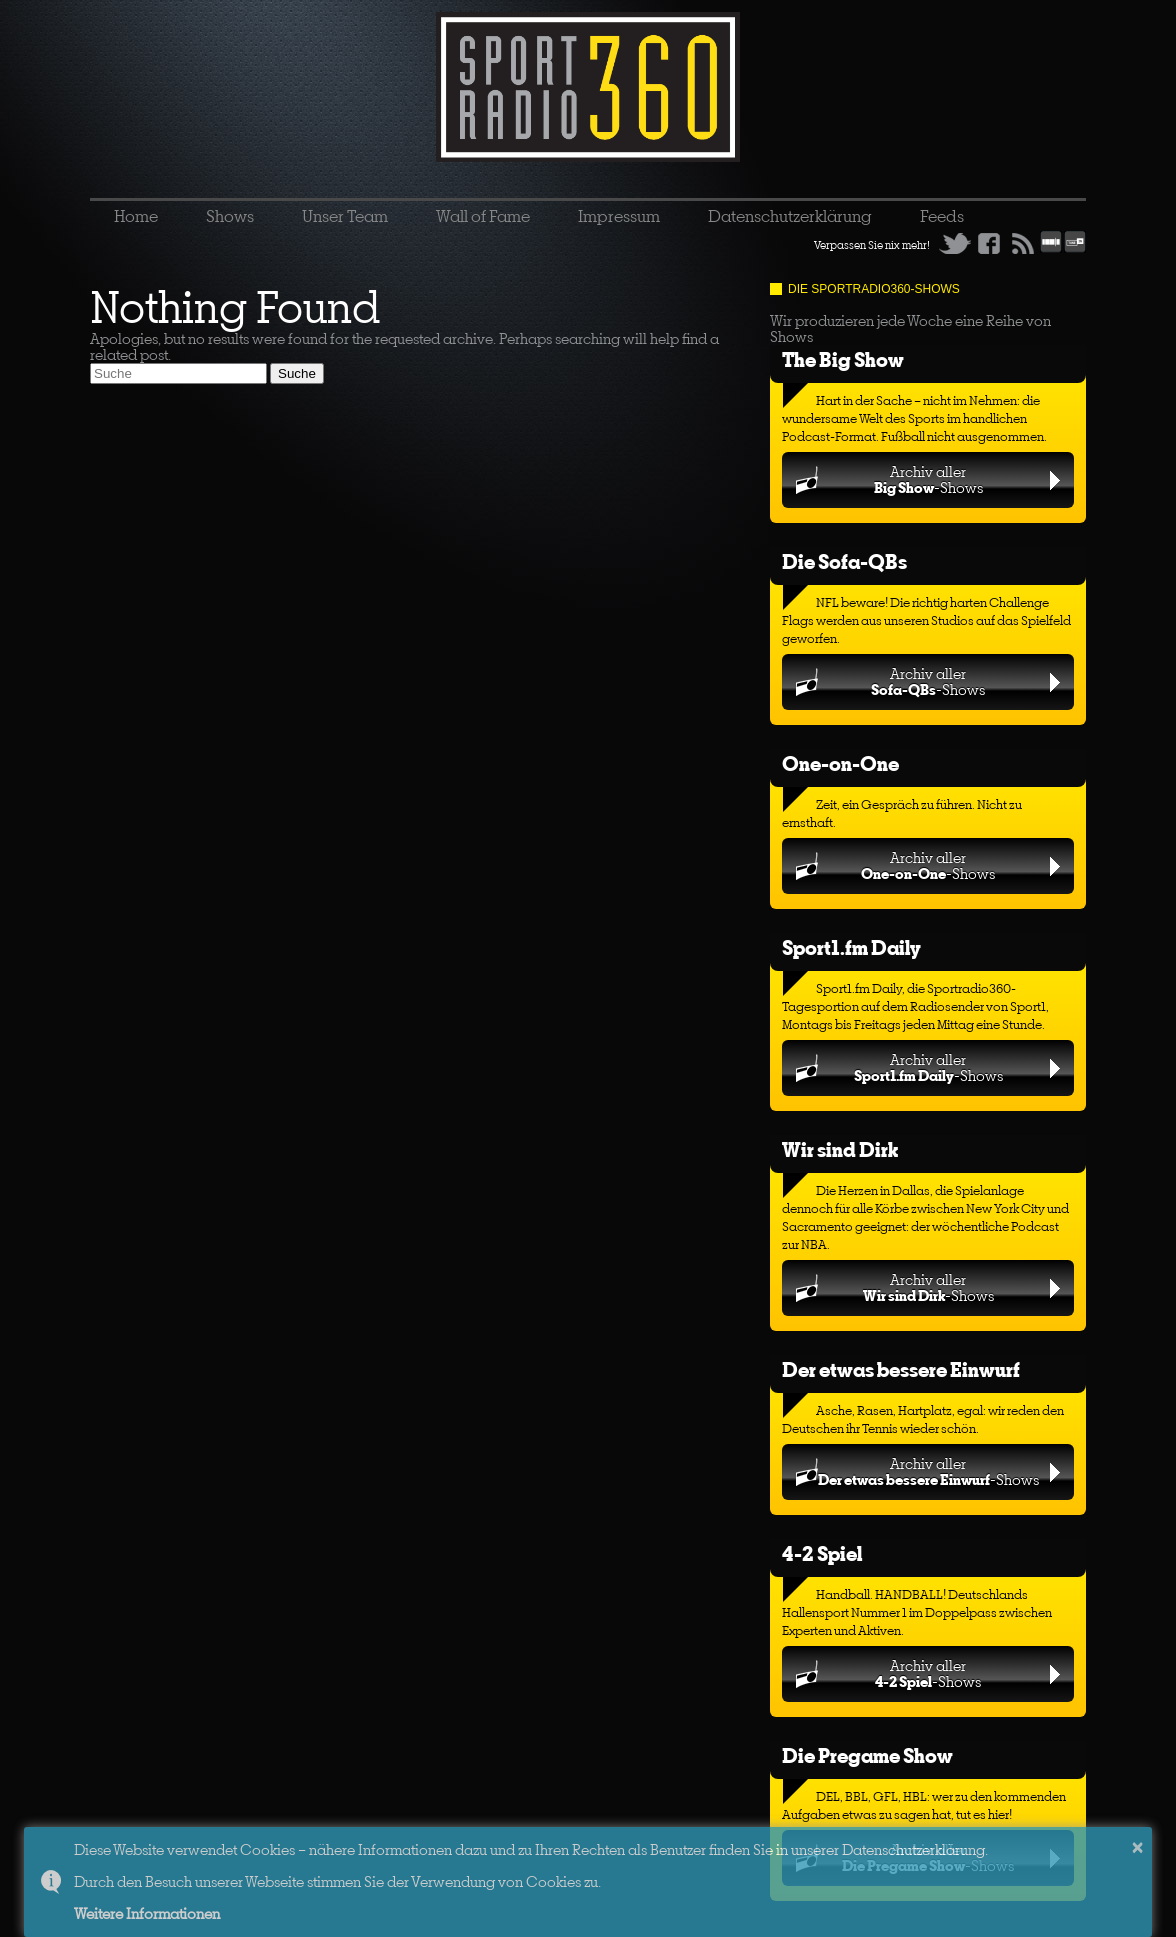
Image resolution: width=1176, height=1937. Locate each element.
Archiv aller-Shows (928, 479)
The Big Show (843, 359)
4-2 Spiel (822, 1553)
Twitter (955, 243)
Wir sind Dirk (840, 1149)
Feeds (942, 216)
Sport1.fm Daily (851, 947)
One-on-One (840, 763)
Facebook (989, 243)
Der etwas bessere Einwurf (901, 1369)
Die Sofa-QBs (844, 561)
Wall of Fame (483, 216)
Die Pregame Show (867, 1755)
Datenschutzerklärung (790, 216)
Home (136, 216)
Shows (230, 216)
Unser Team (345, 216)
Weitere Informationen (147, 1913)
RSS (1023, 243)
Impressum (619, 216)
